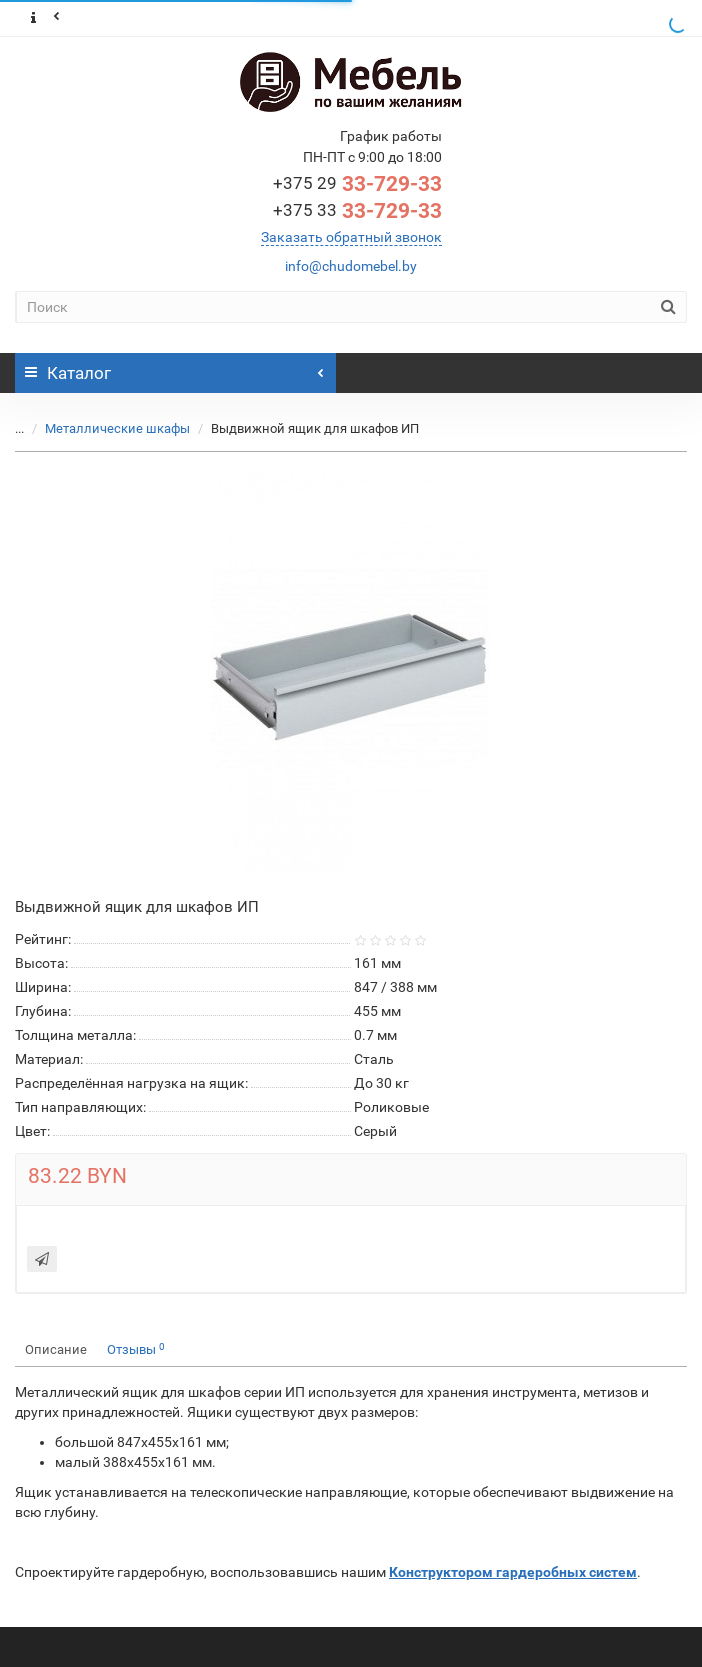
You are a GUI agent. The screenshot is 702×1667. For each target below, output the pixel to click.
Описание (56, 1349)
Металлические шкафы (105, 428)
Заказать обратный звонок (351, 237)
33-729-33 (357, 184)
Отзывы (136, 1349)
